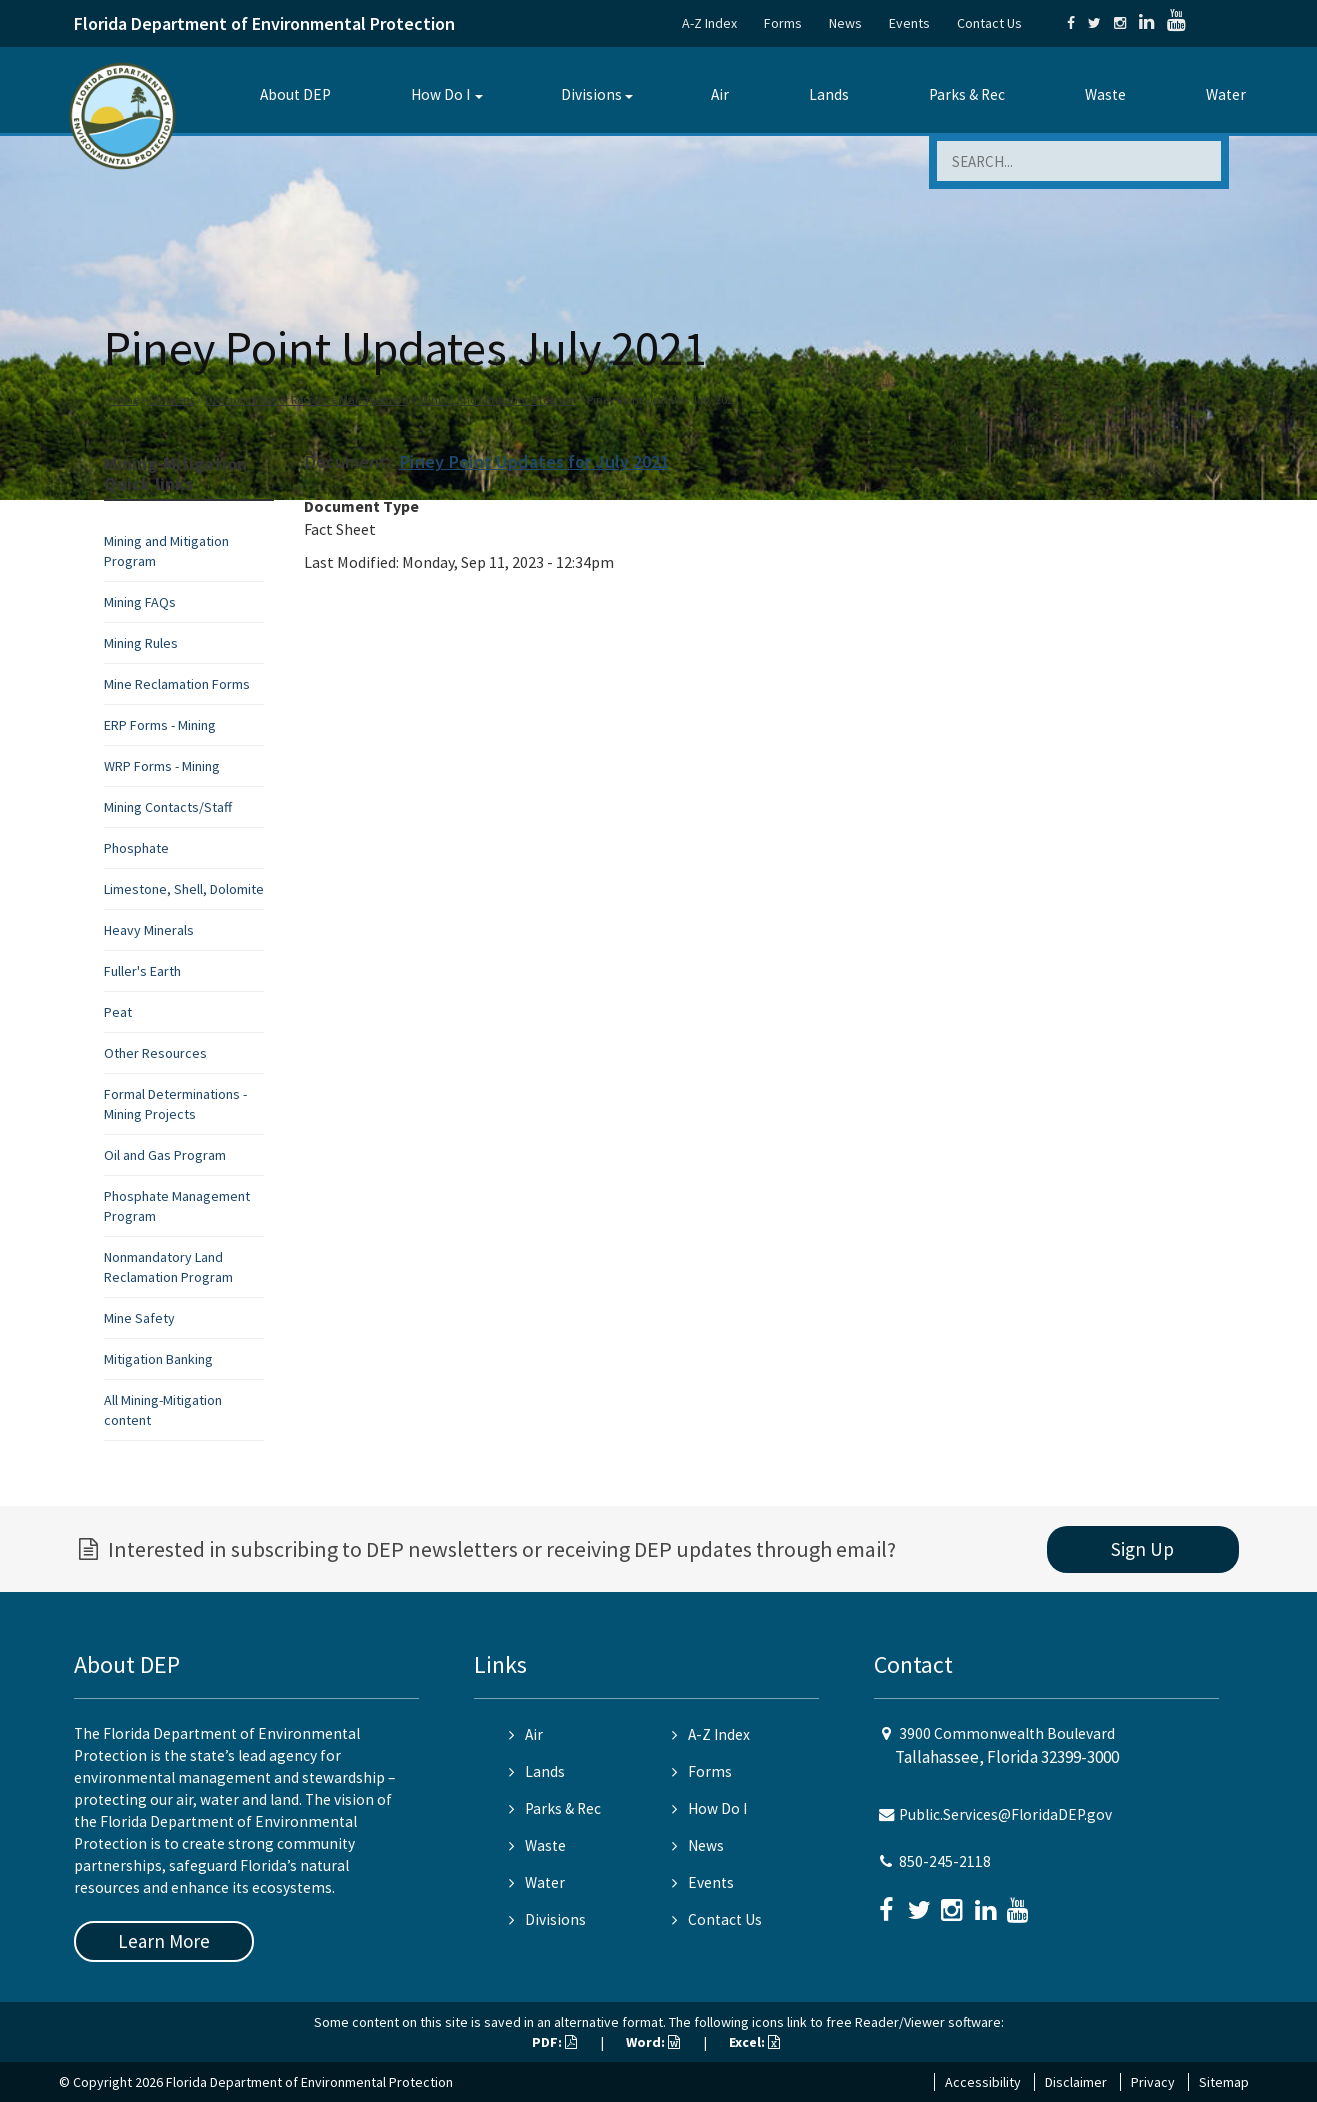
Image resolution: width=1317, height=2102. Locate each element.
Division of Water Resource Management (307, 399)
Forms (783, 23)
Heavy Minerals (149, 930)
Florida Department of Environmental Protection (264, 23)
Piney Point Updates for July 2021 (534, 461)
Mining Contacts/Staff (168, 807)
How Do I (440, 94)
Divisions (591, 94)
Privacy (1153, 2082)
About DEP (295, 94)
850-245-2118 (945, 1861)
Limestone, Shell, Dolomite (184, 889)
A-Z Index (709, 23)
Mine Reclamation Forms (177, 684)
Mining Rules (141, 643)
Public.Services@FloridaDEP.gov (1005, 1814)
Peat (118, 1012)
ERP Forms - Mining (160, 725)
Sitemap (1224, 2082)
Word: (653, 2042)
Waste (1105, 94)
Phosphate (136, 848)
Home (123, 399)
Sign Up (1142, 1549)
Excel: (754, 2042)
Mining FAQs (140, 602)
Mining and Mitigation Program (498, 399)
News (845, 23)
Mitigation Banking (158, 1359)
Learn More (164, 1941)
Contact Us (989, 23)
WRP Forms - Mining (162, 766)
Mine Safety (139, 1318)
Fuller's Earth (142, 971)
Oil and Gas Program (165, 1155)
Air (720, 94)
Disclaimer (1076, 2082)
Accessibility (983, 2082)
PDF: (554, 2042)
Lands (829, 94)
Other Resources (155, 1053)
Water (1226, 94)
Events (909, 23)
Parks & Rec (967, 94)
